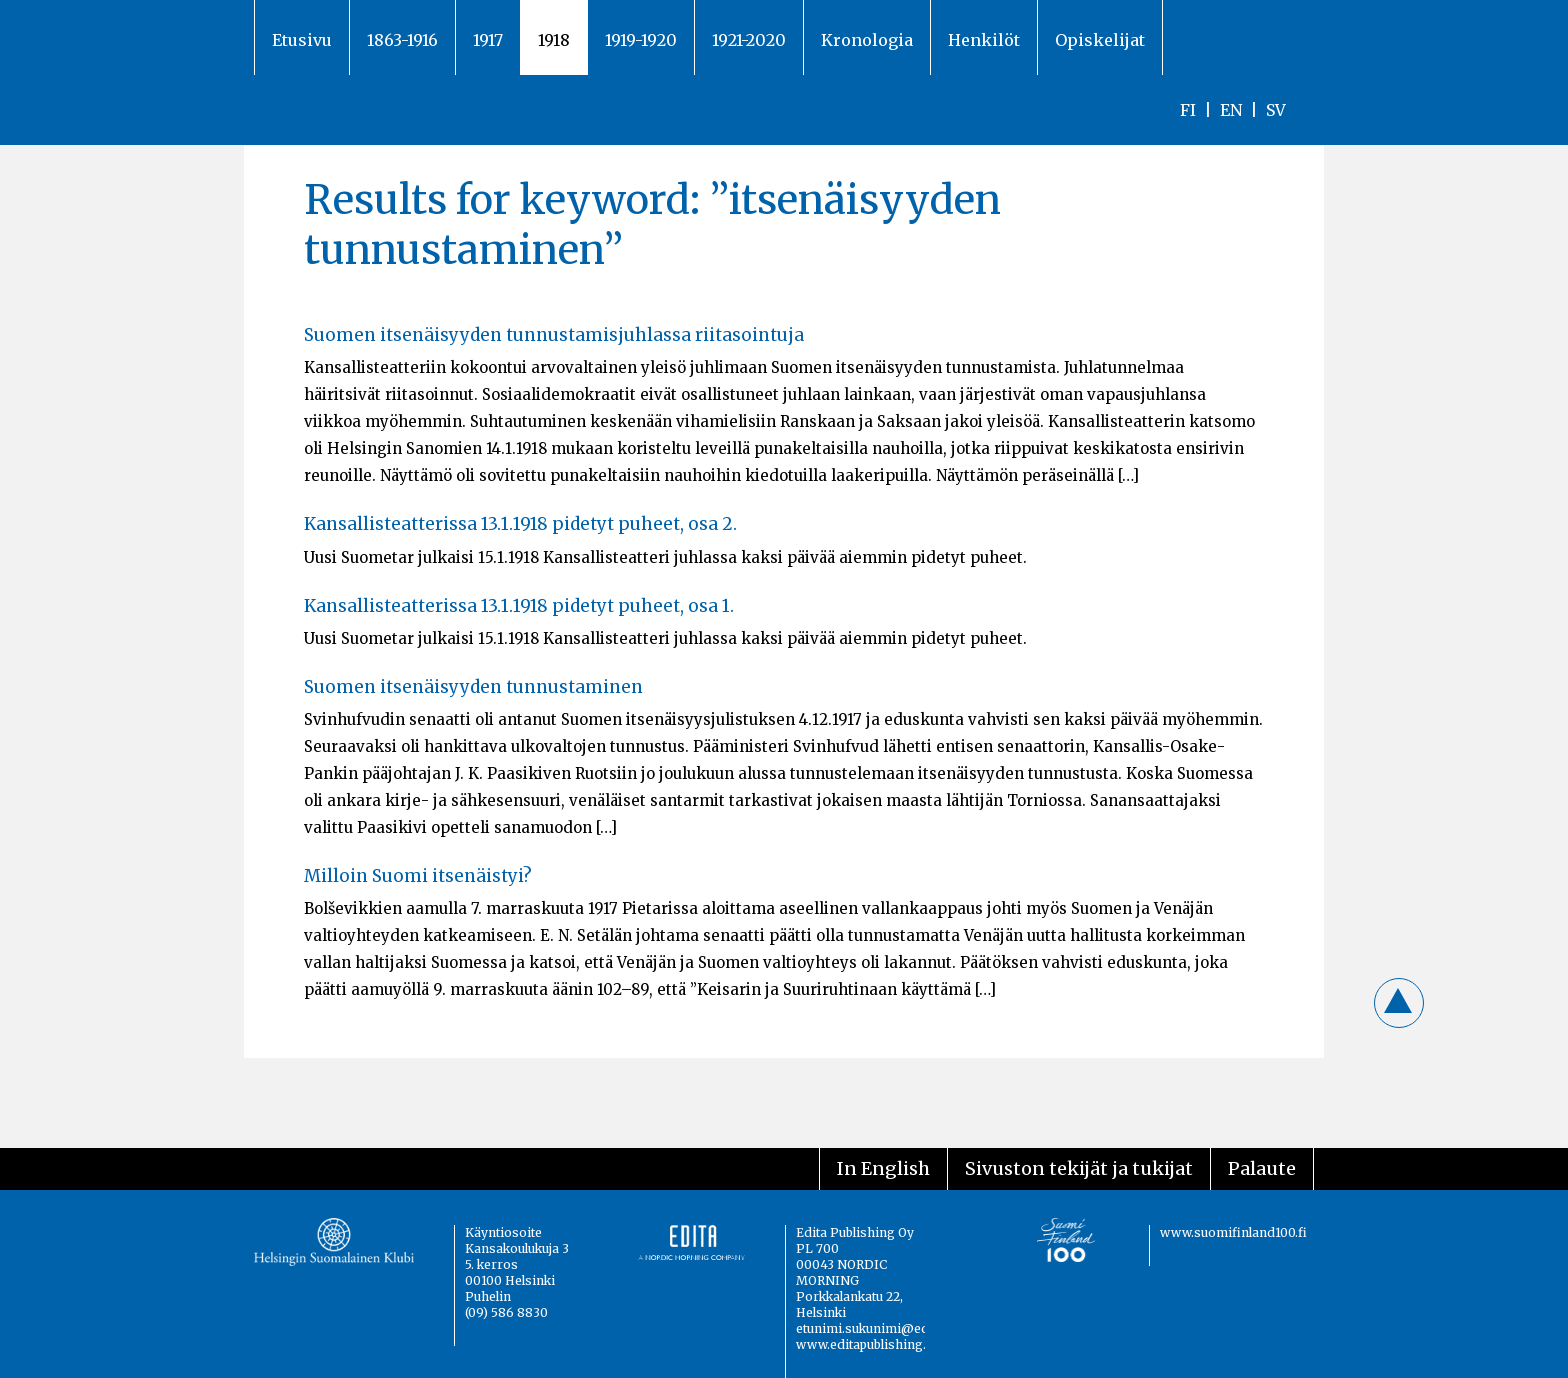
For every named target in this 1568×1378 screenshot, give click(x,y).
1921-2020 (749, 40)
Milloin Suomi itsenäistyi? (418, 876)
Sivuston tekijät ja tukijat (1079, 1168)
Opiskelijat (1100, 40)
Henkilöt (984, 40)
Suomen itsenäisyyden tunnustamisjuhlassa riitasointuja (554, 335)
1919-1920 (641, 40)
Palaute (1262, 1168)
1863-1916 (402, 40)
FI (1188, 110)
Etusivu (302, 40)
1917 (488, 40)
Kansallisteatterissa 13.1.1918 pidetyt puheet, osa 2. (520, 524)
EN (1231, 110)
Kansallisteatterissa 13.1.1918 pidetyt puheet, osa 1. (519, 606)
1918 (554, 40)
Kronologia (867, 40)
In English (883, 1168)
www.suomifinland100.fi (1233, 1232)
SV (1276, 110)
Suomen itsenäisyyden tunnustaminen (473, 687)
